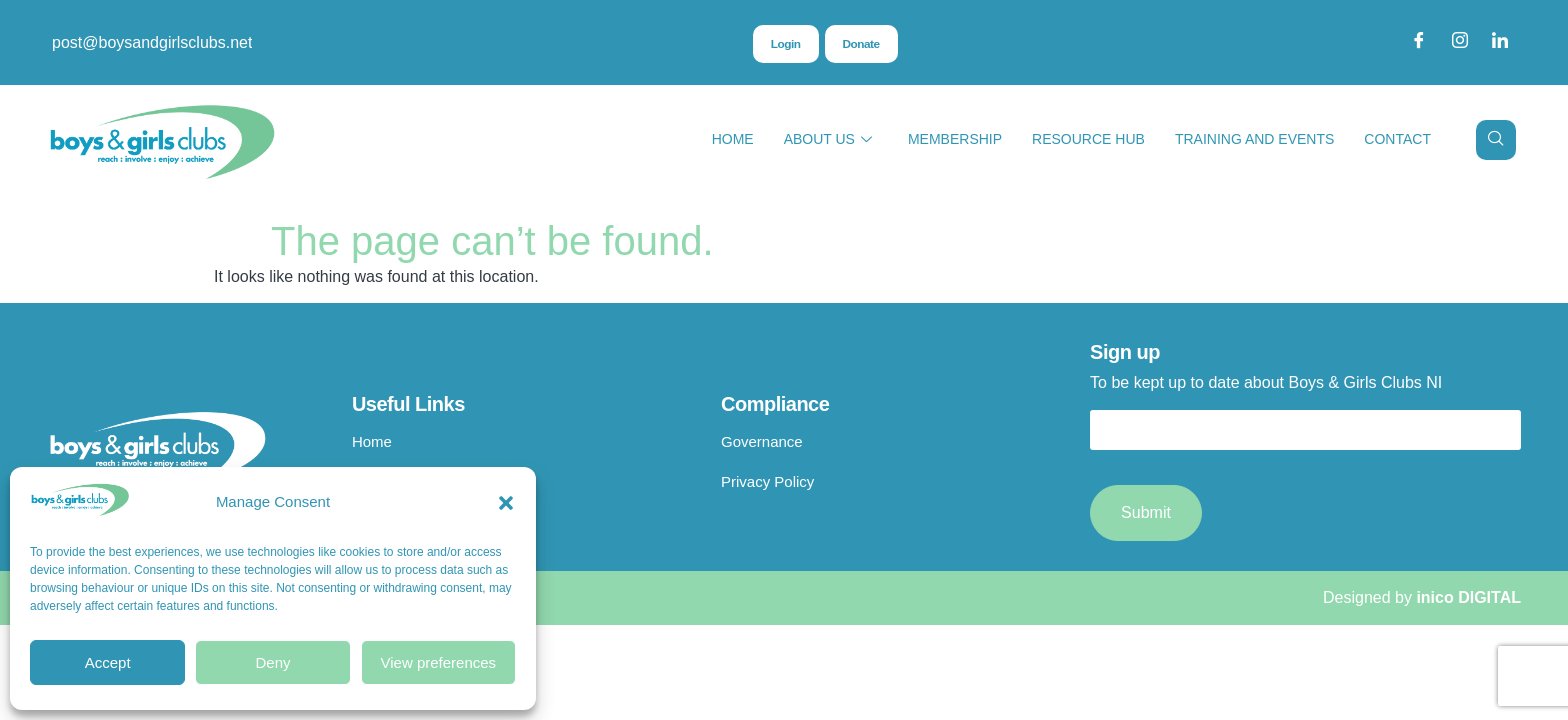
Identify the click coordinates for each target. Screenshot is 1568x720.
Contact (1397, 139)
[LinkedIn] (1500, 43)
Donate (861, 44)
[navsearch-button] (1496, 140)
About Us (828, 139)
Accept (108, 662)
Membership (955, 139)
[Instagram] (1460, 43)
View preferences (439, 662)
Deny (272, 662)
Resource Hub (1088, 139)
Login (785, 44)
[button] (506, 503)
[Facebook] (1419, 43)
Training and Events (1254, 139)
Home (733, 139)
